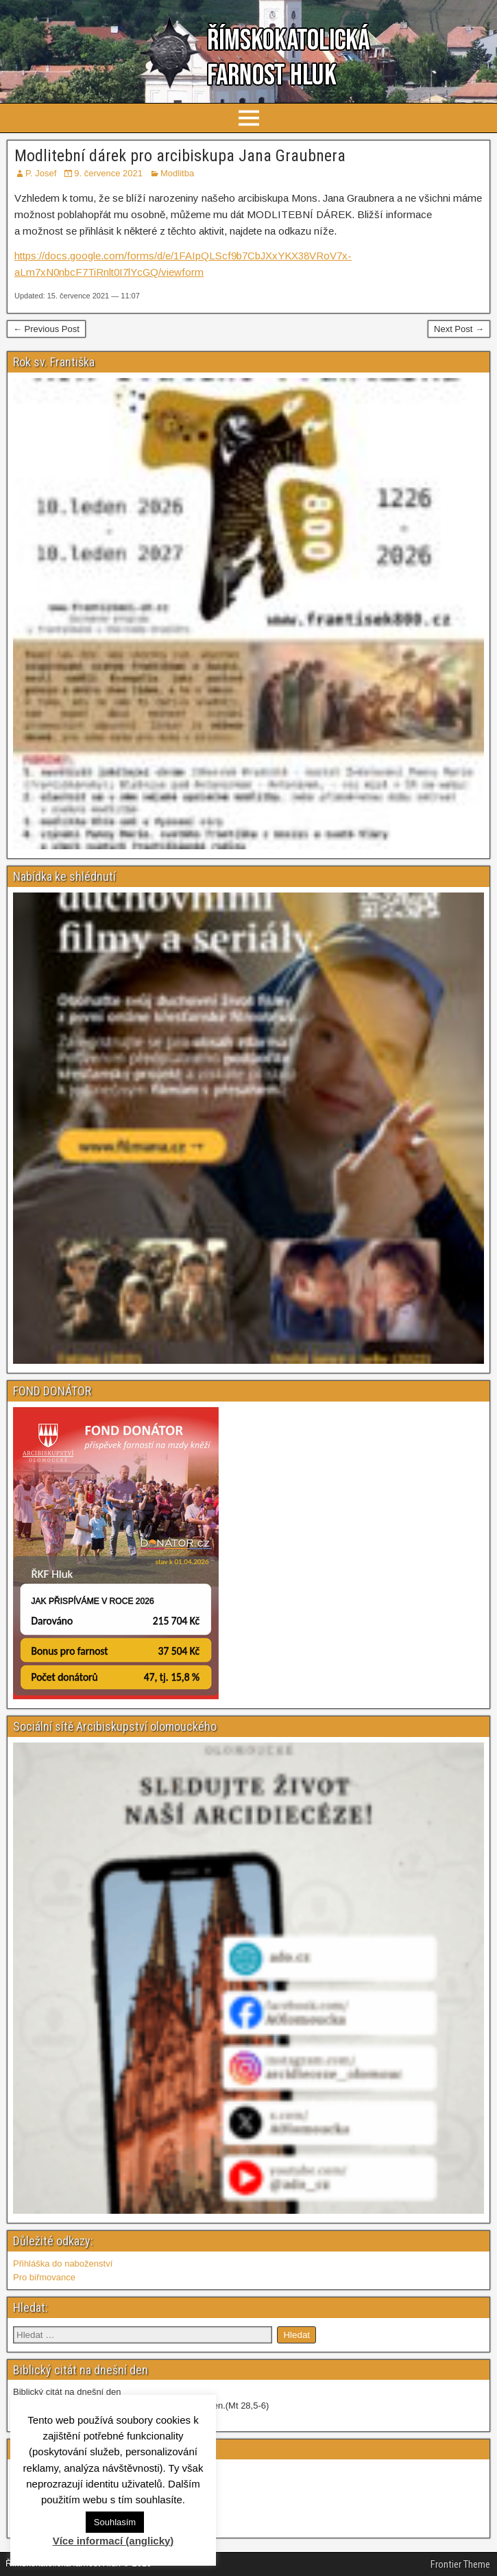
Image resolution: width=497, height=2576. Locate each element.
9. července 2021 (108, 173)
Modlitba (177, 173)
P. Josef (40, 173)
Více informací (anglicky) (113, 2541)
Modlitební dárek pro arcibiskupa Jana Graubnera (180, 155)
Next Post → (459, 329)
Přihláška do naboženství (62, 2263)
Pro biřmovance (44, 2277)
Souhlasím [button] (115, 2522)
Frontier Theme (460, 2564)
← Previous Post (46, 329)
